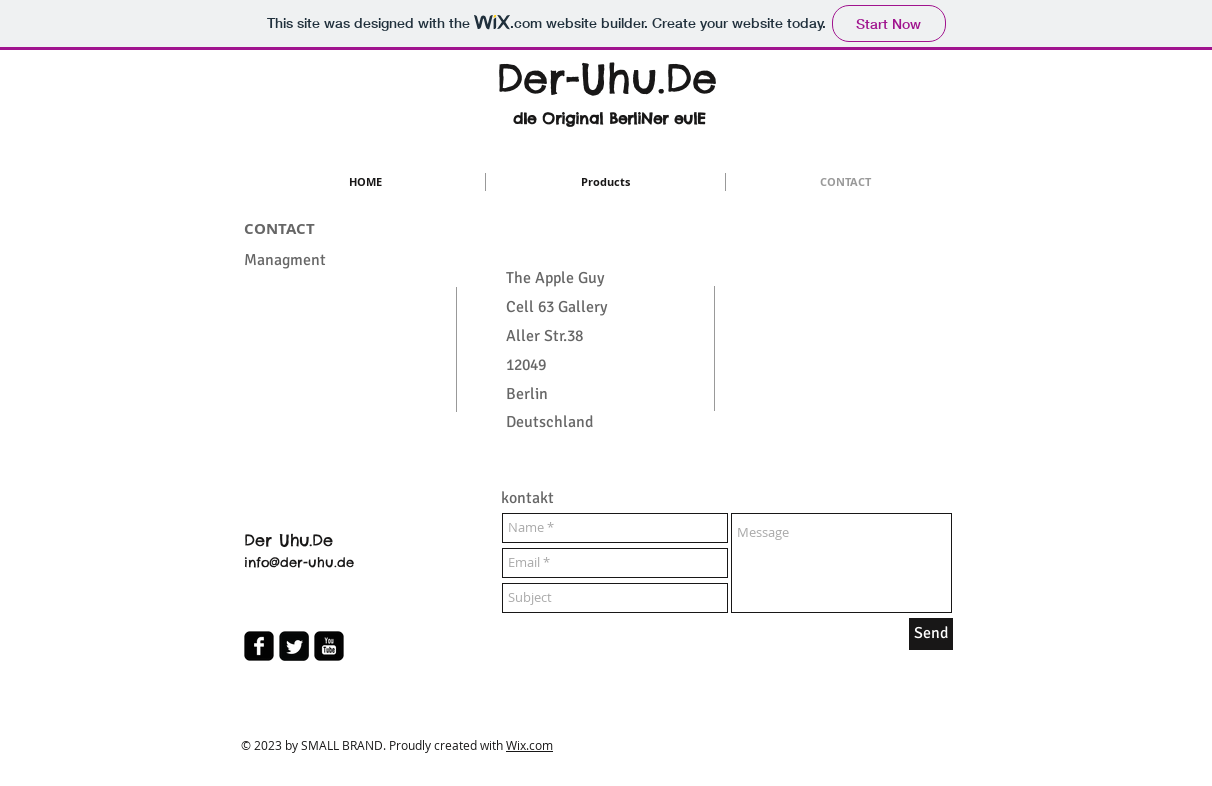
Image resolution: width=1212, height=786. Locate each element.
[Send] (931, 634)
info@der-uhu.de (299, 562)
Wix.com (529, 745)
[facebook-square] (259, 646)
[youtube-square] (329, 646)
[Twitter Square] (294, 646)
